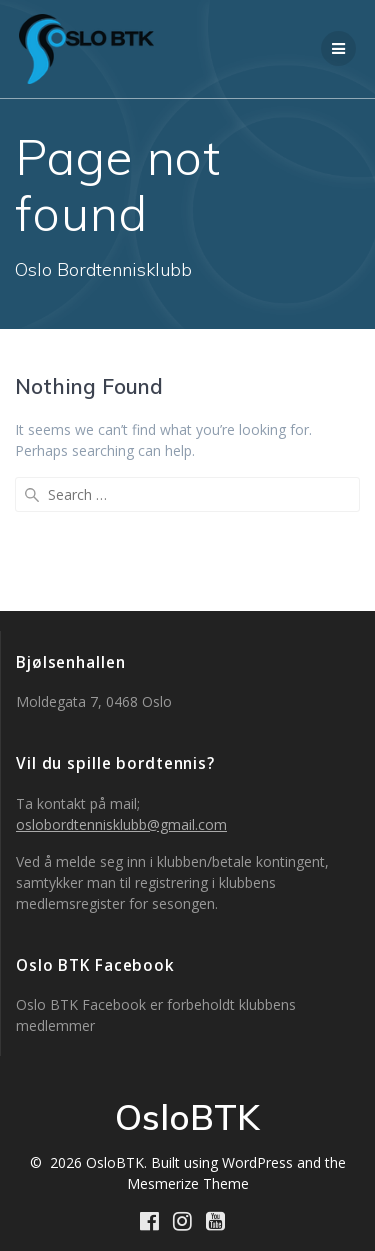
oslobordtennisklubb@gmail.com (121, 824)
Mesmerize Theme (188, 1183)
